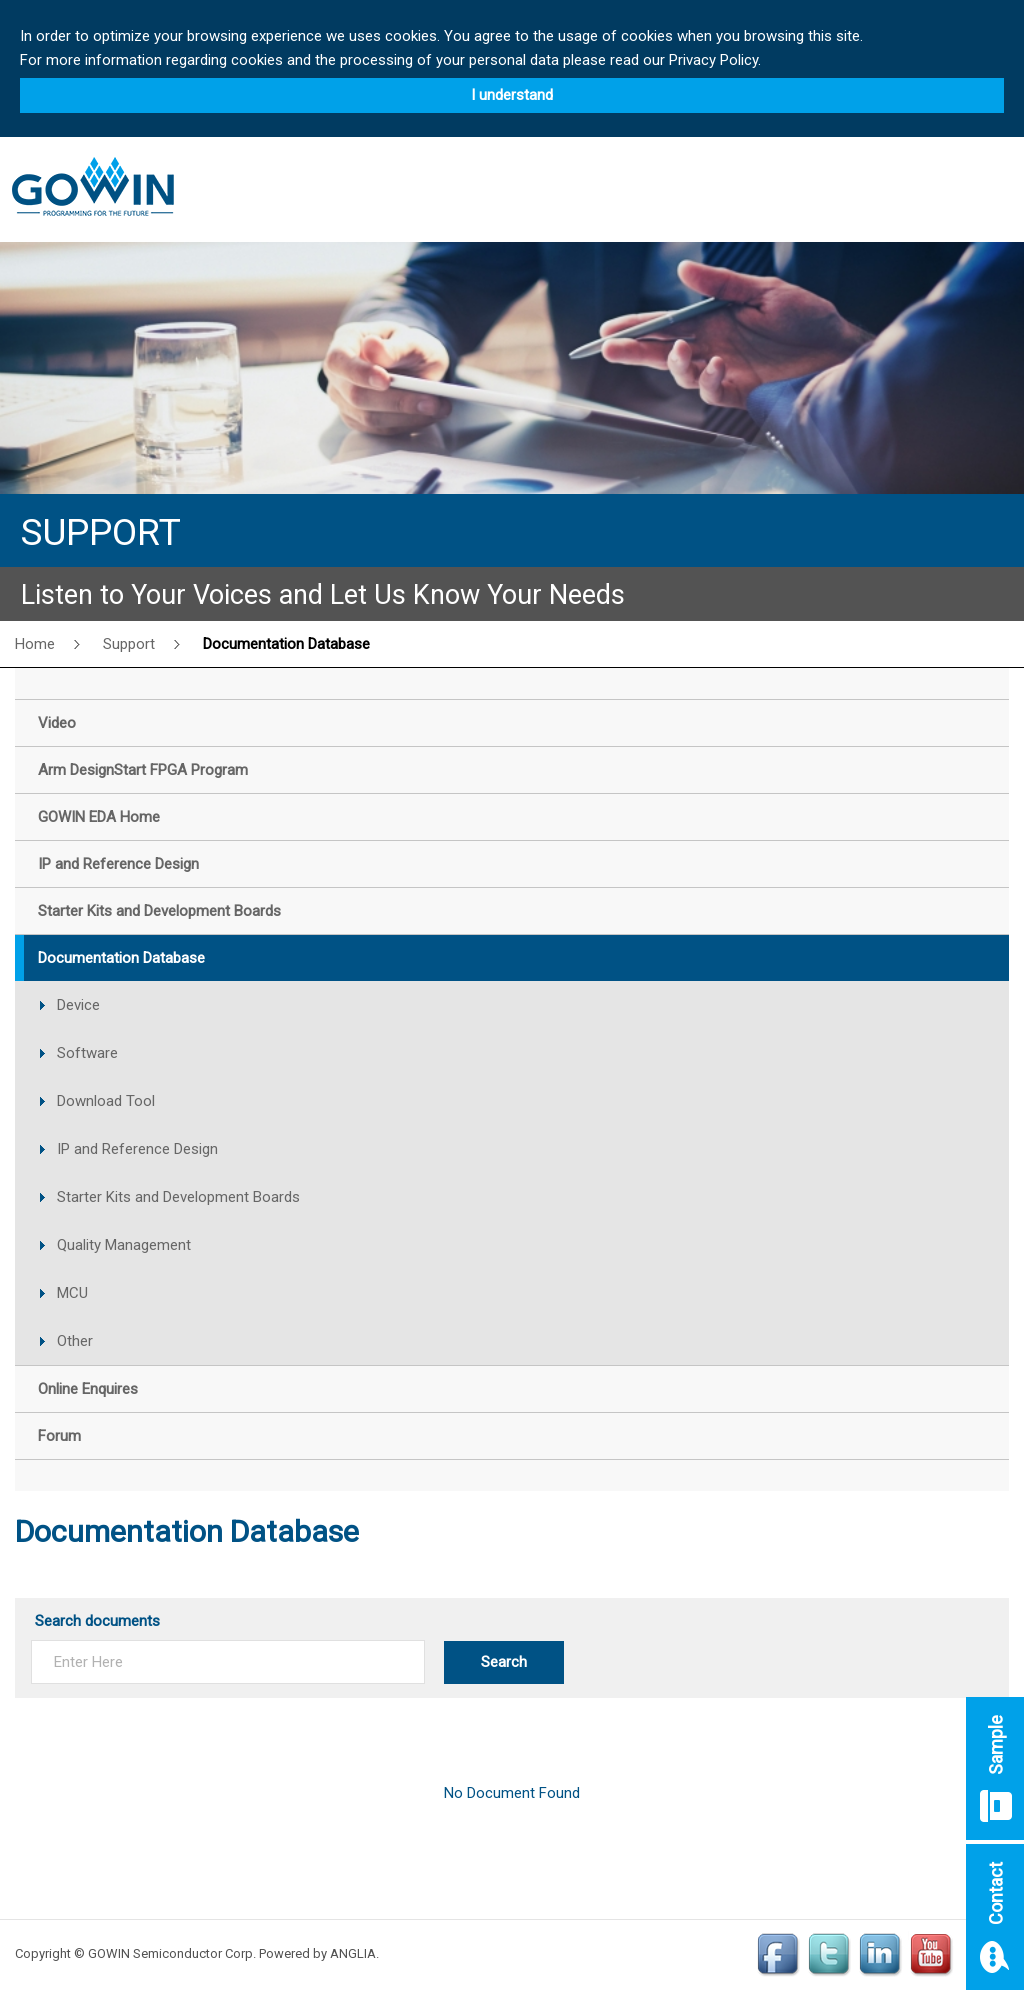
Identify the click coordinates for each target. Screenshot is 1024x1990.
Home (35, 644)
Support (129, 644)
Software (87, 1053)
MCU (72, 1293)
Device (78, 1005)
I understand (512, 95)
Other (75, 1341)
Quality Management (124, 1245)
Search (504, 1662)
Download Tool (106, 1101)
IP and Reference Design (137, 1149)
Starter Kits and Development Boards (178, 1197)
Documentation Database (286, 644)
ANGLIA (353, 1953)
